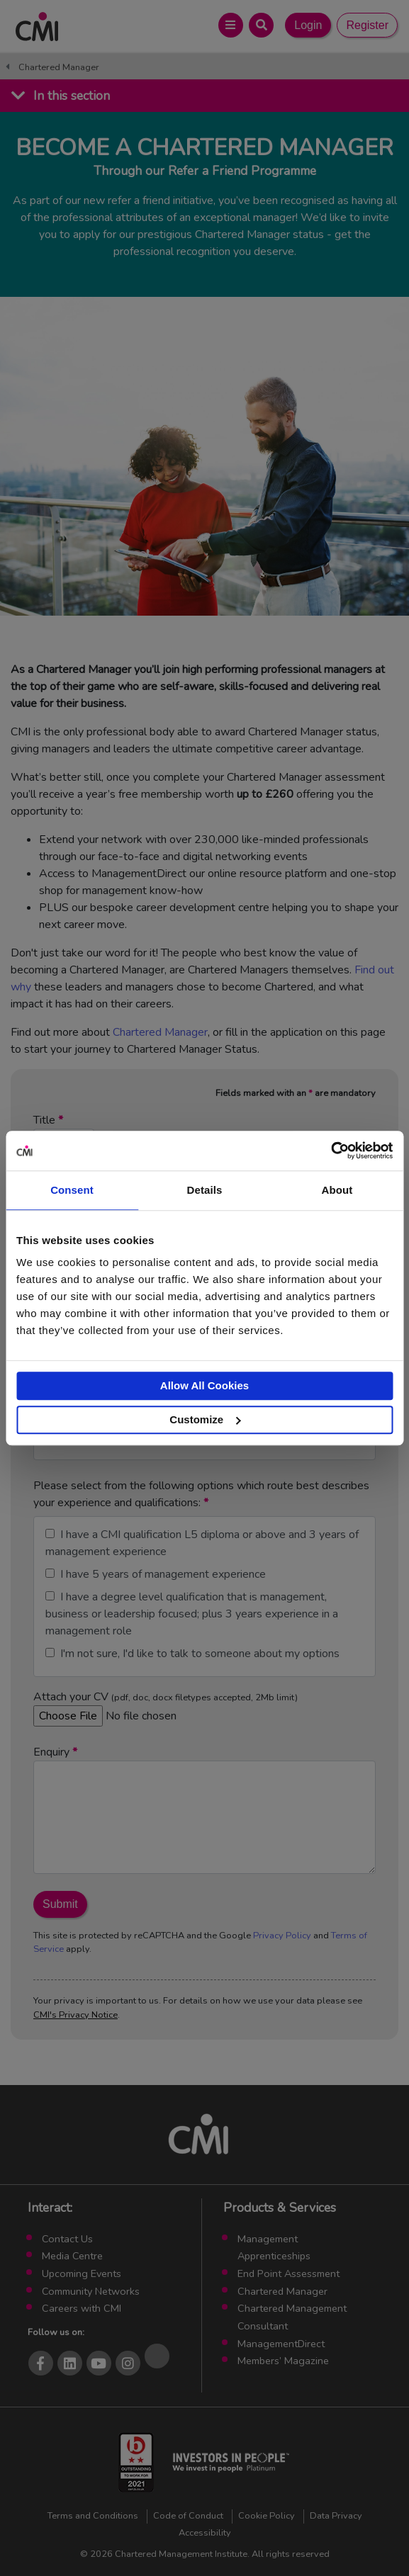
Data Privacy (336, 2515)
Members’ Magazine (283, 2361)
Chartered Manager (58, 67)
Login (308, 25)
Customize (204, 1419)
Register (367, 25)
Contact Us (67, 2239)
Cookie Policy (266, 2515)
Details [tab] (205, 1190)
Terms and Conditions (92, 2515)
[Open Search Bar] (261, 25)
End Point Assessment (288, 2273)
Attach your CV (165, 1706)
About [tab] (337, 1190)
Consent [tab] (72, 1190)
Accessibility (205, 2532)
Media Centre (72, 2256)
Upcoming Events (81, 2273)
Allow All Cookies (204, 1385)
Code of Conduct (188, 2515)
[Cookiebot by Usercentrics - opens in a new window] (331, 1150)
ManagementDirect (281, 2344)
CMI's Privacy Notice (75, 2015)
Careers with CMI (81, 2308)
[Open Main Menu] (230, 25)
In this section (71, 95)
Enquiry (204, 1809)
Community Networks (91, 2291)
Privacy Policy (282, 1935)
